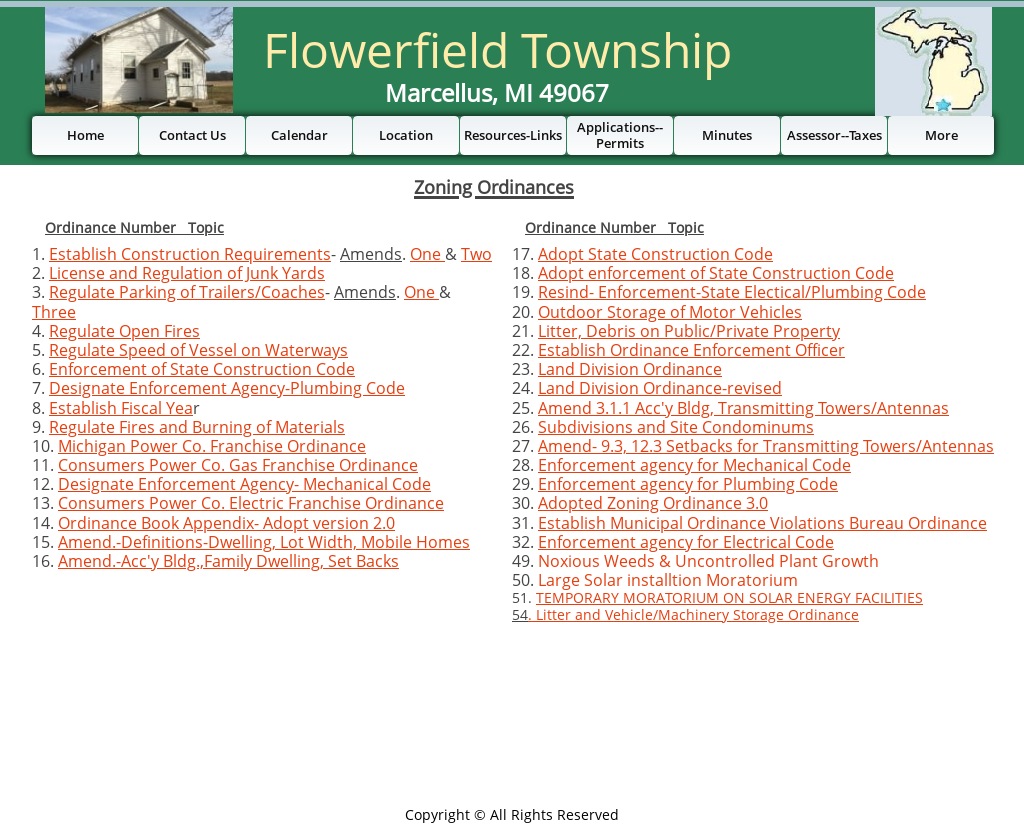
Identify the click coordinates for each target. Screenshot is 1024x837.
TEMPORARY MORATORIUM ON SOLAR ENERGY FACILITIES (729, 597)
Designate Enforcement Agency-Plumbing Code (227, 388)
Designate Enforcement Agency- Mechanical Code (244, 484)
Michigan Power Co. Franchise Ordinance (212, 446)
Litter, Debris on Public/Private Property (689, 331)
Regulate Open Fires (124, 331)
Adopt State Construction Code (655, 254)
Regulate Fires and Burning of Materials (197, 427)
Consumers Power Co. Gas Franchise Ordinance (238, 465)
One (427, 254)
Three (54, 312)
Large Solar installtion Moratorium (668, 580)
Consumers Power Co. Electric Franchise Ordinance (251, 503)
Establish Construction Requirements (190, 254)
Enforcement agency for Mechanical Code (694, 465)
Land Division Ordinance (630, 369)
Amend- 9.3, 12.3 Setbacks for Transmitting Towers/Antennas (766, 446)
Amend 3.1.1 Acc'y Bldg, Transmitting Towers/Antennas (743, 408)
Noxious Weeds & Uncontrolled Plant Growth (708, 561)
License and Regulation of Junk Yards (187, 273)
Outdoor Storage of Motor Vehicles (670, 312)
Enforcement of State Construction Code (202, 369)
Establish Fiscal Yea (121, 408)
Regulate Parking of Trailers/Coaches (187, 292)
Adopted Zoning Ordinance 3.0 (653, 503)
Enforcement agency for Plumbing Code (688, 484)
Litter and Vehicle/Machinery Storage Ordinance (697, 614)
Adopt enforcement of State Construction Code (716, 273)
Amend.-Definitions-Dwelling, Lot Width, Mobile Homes (264, 542)
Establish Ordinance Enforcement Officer (691, 350)
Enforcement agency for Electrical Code (686, 542)
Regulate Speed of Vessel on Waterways (198, 350)
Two (476, 254)
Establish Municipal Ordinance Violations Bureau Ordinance (762, 523)
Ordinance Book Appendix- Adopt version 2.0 (226, 523)
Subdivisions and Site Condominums (676, 427)
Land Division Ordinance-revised (660, 388)
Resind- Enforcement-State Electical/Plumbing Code (732, 292)
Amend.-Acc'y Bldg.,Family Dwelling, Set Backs (228, 561)
